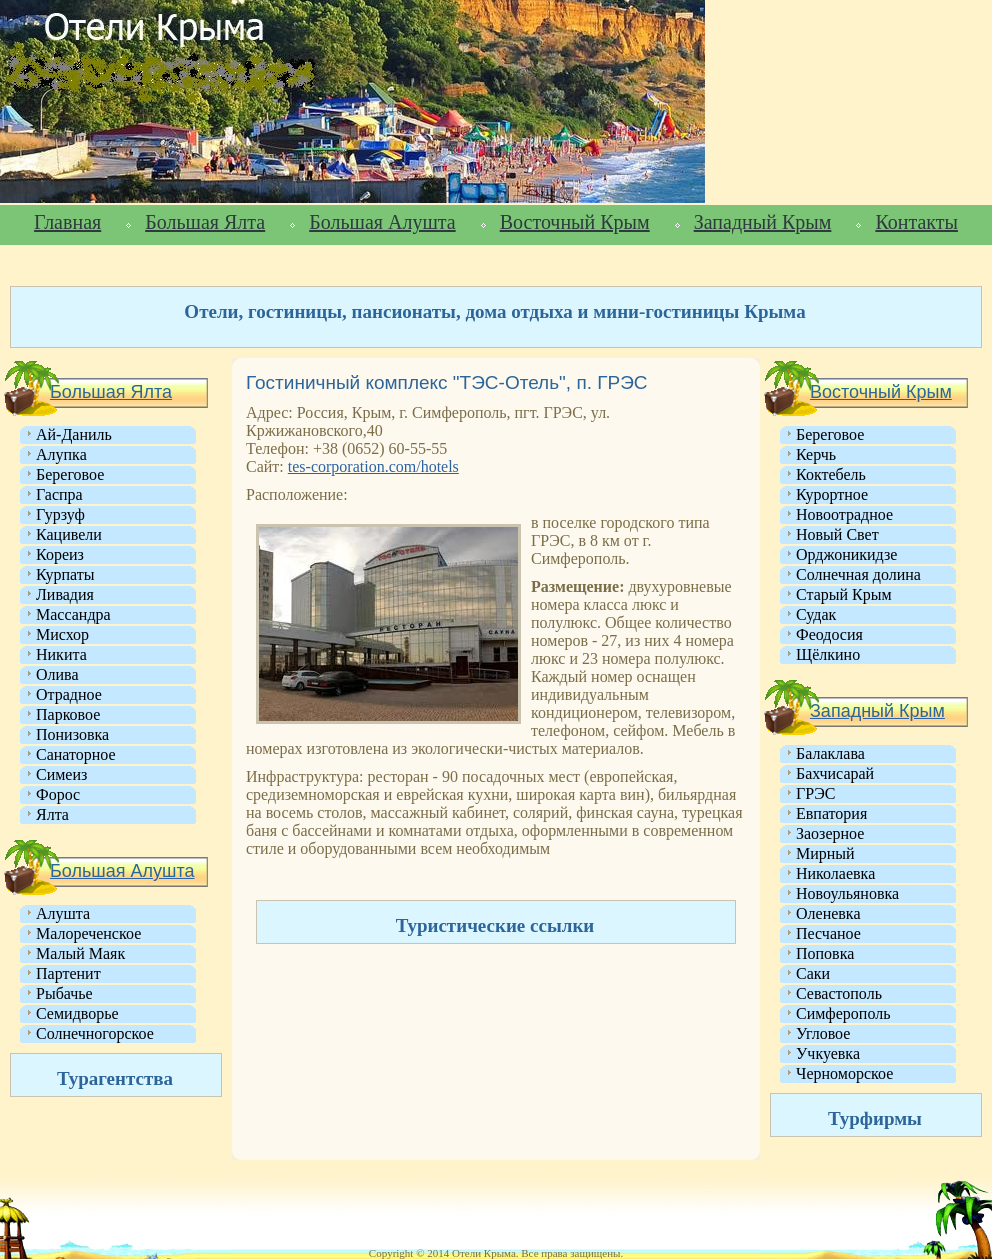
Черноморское (844, 1073)
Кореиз (60, 554)
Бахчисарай (835, 773)
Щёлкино (828, 654)
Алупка (61, 454)
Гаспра (59, 494)
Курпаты (65, 574)
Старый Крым (844, 594)
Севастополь (839, 993)
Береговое (70, 474)
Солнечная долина (858, 574)
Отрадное (69, 694)
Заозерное (830, 833)
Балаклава (830, 753)
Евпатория (831, 813)
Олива (57, 674)
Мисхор (62, 634)
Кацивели (69, 534)
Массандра (73, 614)
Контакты (916, 222)
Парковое (68, 714)
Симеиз (61, 774)
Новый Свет (837, 534)
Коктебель (831, 474)
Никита (61, 654)
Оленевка (828, 913)
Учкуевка (828, 1053)
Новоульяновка (847, 893)
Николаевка (835, 873)
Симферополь (843, 1013)
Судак (816, 614)
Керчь (816, 454)
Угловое (823, 1033)
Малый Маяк (80, 953)
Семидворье (77, 1013)
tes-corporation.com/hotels (373, 466)
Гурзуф (60, 514)
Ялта (52, 814)
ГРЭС (815, 793)
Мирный (825, 853)
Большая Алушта (382, 222)
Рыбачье (64, 993)
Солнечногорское (95, 1033)
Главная (67, 222)
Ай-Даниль (74, 434)
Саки (813, 973)
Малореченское (88, 933)
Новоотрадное (844, 514)
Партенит (68, 973)
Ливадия (65, 594)
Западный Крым (763, 222)
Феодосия (829, 634)
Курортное (832, 494)
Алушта (63, 913)
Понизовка (72, 734)
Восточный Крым (575, 222)
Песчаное (828, 933)
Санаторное (76, 754)
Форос (58, 794)
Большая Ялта (205, 222)
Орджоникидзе (846, 554)
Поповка (825, 953)
